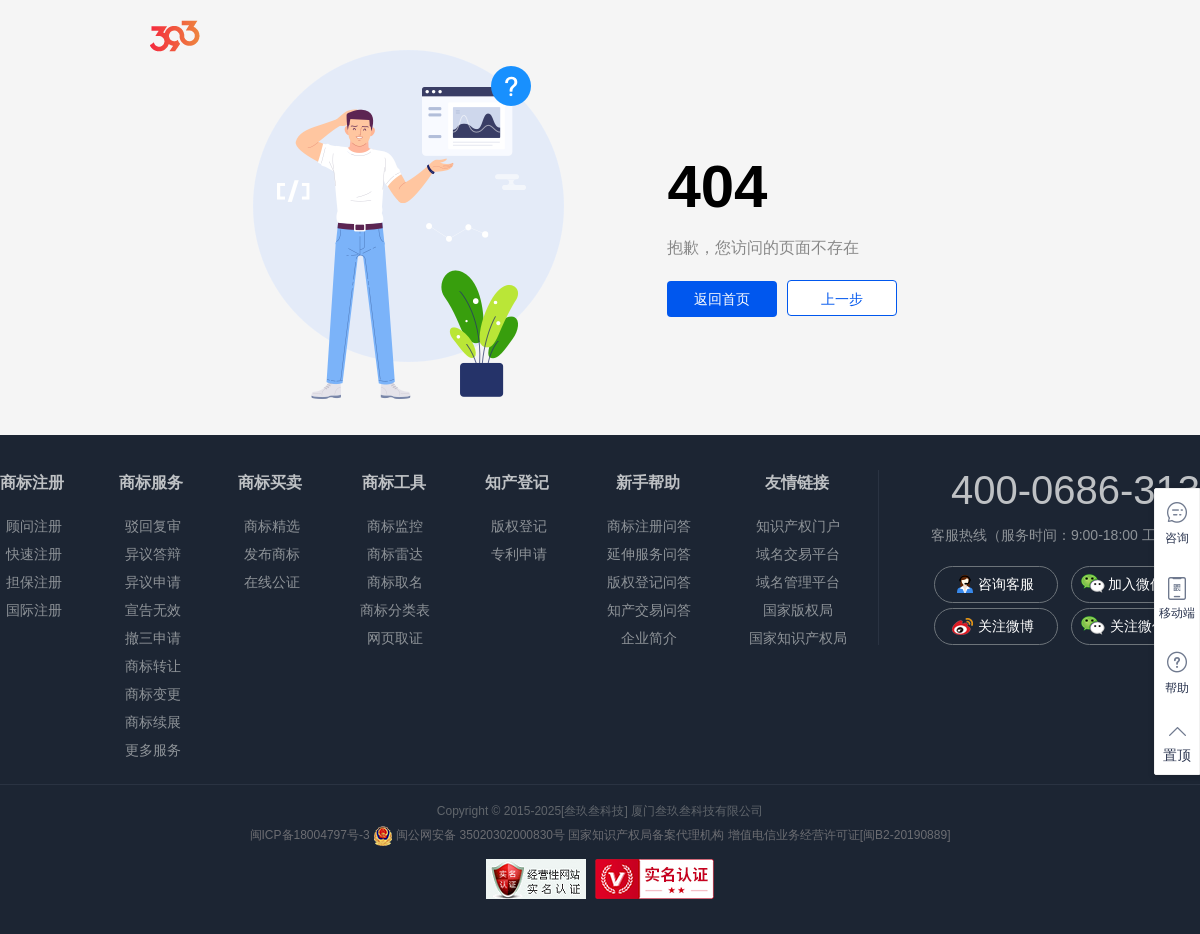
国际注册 (34, 610)
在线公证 (272, 582)
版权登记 (519, 526)
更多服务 (153, 750)
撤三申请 (153, 638)
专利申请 (519, 554)
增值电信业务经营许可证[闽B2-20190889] (839, 835)
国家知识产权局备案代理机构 (646, 835)
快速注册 (34, 554)
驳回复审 (153, 526)
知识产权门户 (798, 526)
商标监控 (395, 526)
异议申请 (153, 582)
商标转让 (153, 666)
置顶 (1177, 755)
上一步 (842, 299)
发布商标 (272, 554)
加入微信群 (1143, 584)
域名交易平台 (798, 554)
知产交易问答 (649, 610)
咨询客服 (1006, 584)
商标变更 (153, 694)
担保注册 (34, 582)
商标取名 (395, 582)
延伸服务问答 (649, 554)
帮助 (1177, 688)
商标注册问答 (649, 526)
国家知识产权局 (798, 638)
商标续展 (153, 722)
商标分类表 (395, 610)
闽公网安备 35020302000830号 (469, 835)
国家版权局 (798, 610)
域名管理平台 (798, 582)
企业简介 (649, 638)
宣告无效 (153, 610)
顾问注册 (34, 526)
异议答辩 (153, 554)
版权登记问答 (649, 582)
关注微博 (1006, 626)
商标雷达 (395, 554)
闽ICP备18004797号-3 (310, 835)
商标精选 (272, 526)
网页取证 (395, 638)
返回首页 (722, 299)
